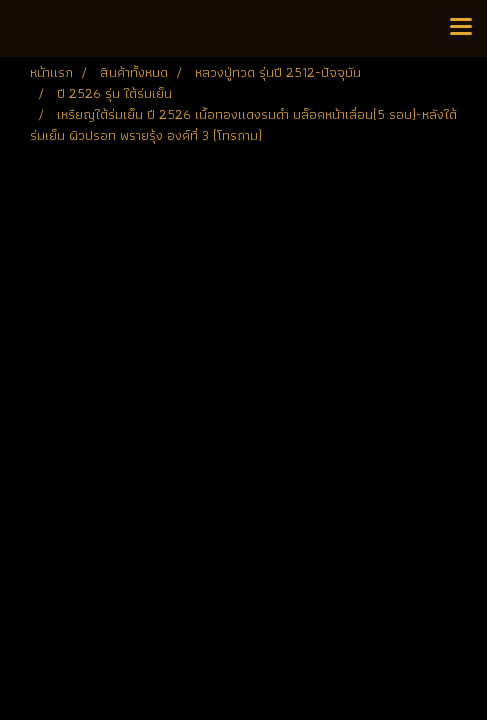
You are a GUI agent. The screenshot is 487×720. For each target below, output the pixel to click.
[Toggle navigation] (461, 28)
